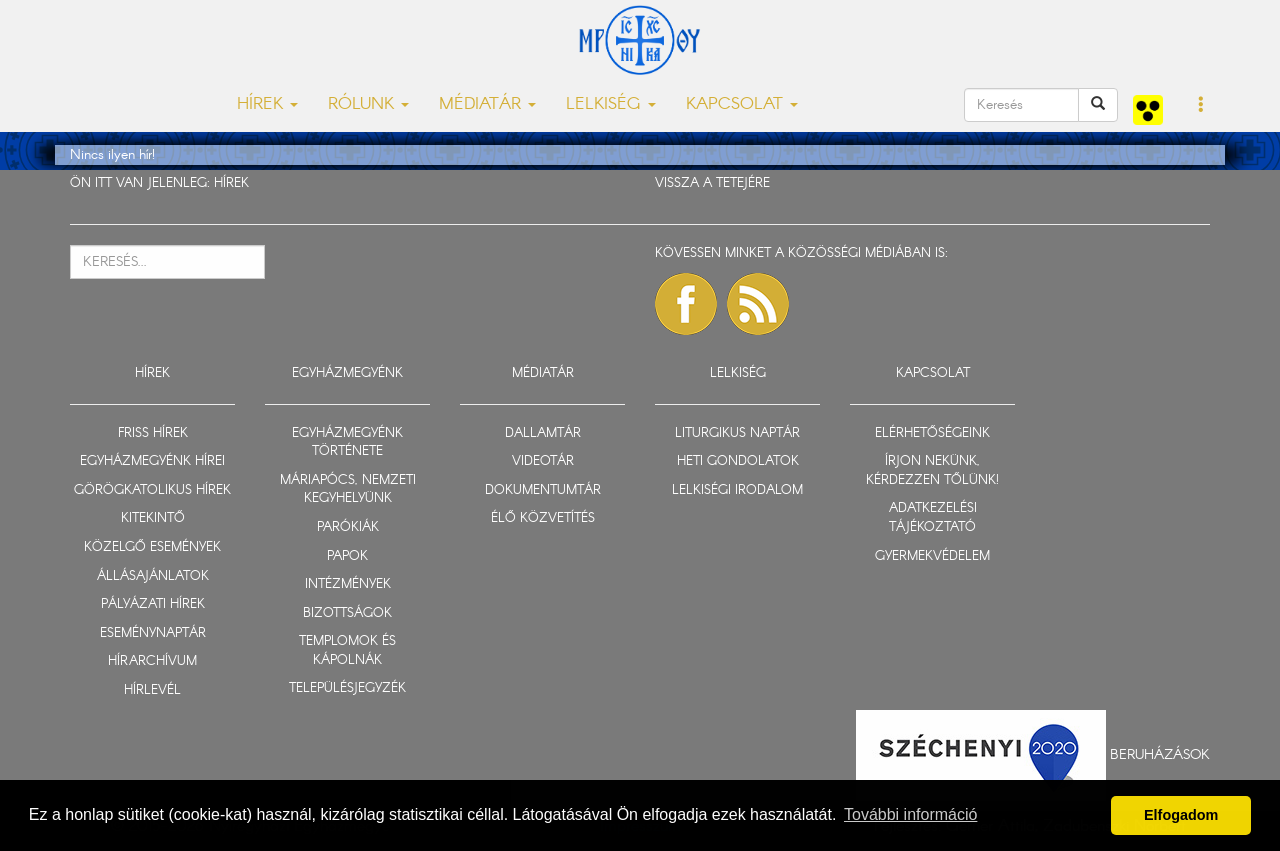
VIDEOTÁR (543, 461)
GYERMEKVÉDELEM (932, 556)
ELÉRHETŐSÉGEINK (932, 433)
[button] (1201, 106)
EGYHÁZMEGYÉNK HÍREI (152, 461)
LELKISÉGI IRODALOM (737, 490)
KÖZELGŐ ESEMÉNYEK (152, 547)
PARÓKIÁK (348, 527)
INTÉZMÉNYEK (348, 584)
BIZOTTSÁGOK (347, 613)
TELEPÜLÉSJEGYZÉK (347, 688)
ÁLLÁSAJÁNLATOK (153, 576)
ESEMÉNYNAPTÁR (153, 633)
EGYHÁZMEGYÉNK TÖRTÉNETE (347, 443)
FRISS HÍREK (153, 433)
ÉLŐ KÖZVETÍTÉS (543, 518)
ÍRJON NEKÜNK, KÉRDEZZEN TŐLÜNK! (932, 471)
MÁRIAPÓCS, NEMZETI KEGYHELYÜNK (348, 490)
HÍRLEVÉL (152, 690)
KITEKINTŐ (153, 518)
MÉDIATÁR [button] (487, 104)
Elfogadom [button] (1181, 815)
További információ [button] (910, 814)
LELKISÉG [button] (611, 104)
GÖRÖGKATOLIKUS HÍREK (152, 490)
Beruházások (1160, 755)
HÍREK (231, 183)
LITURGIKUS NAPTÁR (737, 433)
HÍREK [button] (267, 104)
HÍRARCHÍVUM (152, 661)
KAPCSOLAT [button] (742, 104)
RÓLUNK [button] (368, 104)
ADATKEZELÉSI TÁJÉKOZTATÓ (933, 518)
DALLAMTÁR (543, 433)
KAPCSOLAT (933, 373)
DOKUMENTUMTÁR (543, 490)
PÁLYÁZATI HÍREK (153, 604)
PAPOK (347, 556)
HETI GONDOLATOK (738, 461)
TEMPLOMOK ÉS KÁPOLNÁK (347, 651)
